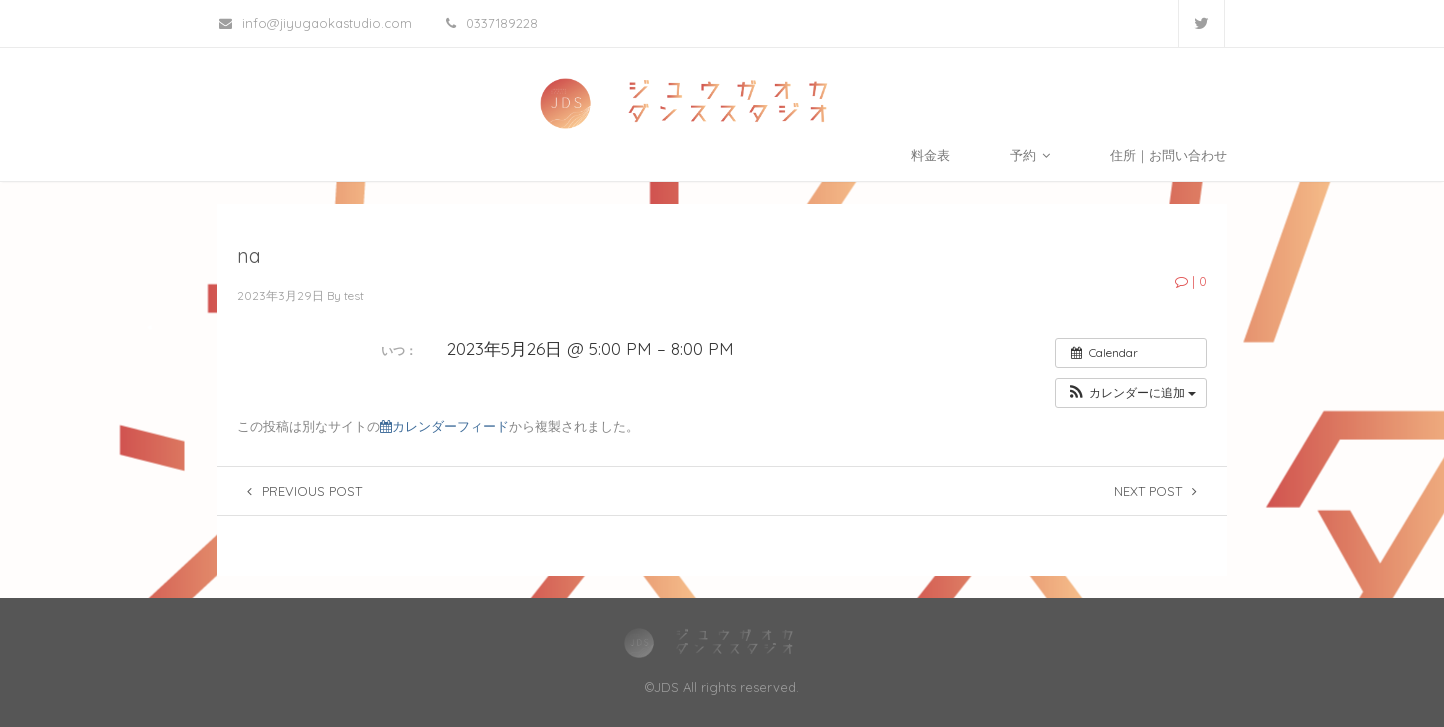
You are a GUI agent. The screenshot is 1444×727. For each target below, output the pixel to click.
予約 (1030, 155)
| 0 (1191, 281)
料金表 (930, 155)
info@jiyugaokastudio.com (315, 23)
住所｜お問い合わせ (1168, 155)
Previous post (304, 491)
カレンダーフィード (444, 426)
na (249, 255)
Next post (1155, 491)
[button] (1131, 393)
